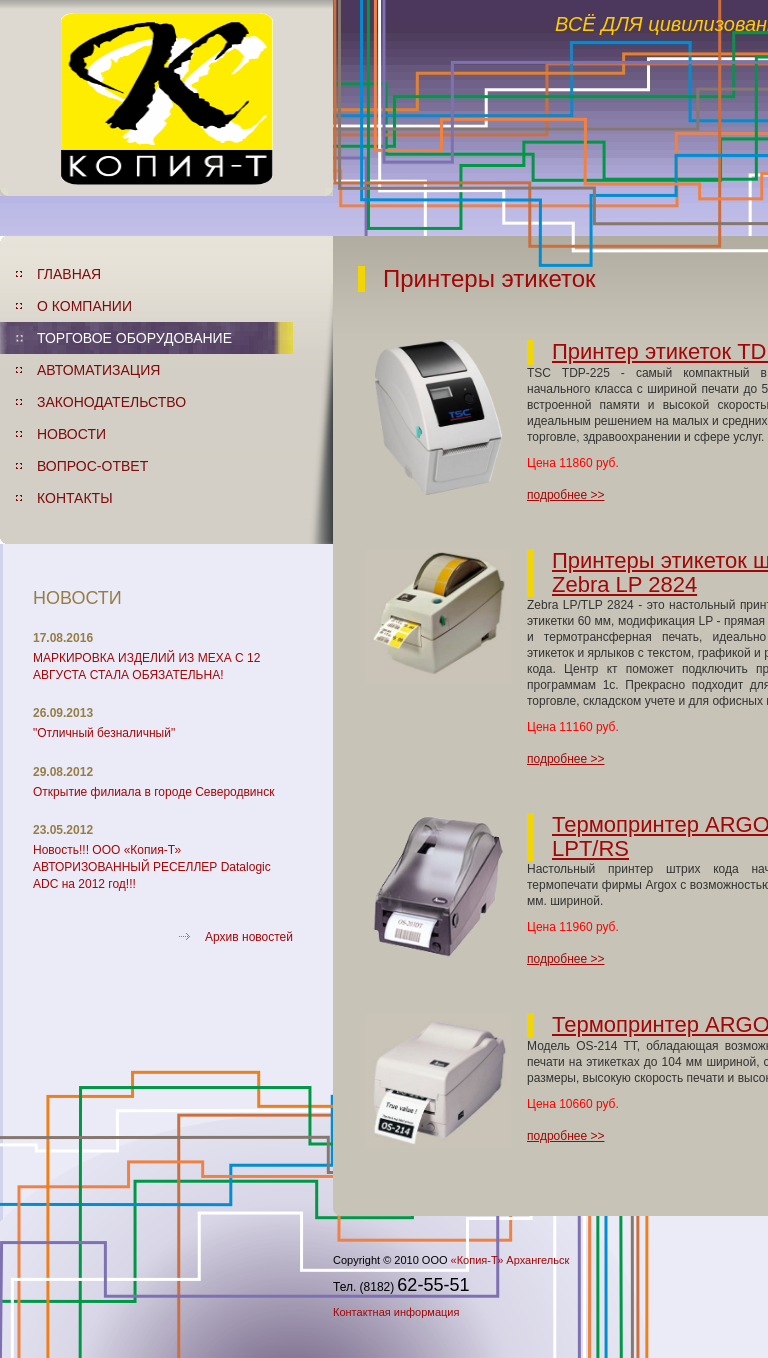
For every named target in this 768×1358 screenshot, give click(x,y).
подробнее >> (565, 495)
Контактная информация (396, 1312)
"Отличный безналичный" (104, 733)
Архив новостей (249, 937)
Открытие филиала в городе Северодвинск (153, 792)
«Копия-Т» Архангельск (510, 1260)
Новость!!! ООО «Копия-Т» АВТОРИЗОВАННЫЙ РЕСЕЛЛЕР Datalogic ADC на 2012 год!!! (152, 867)
